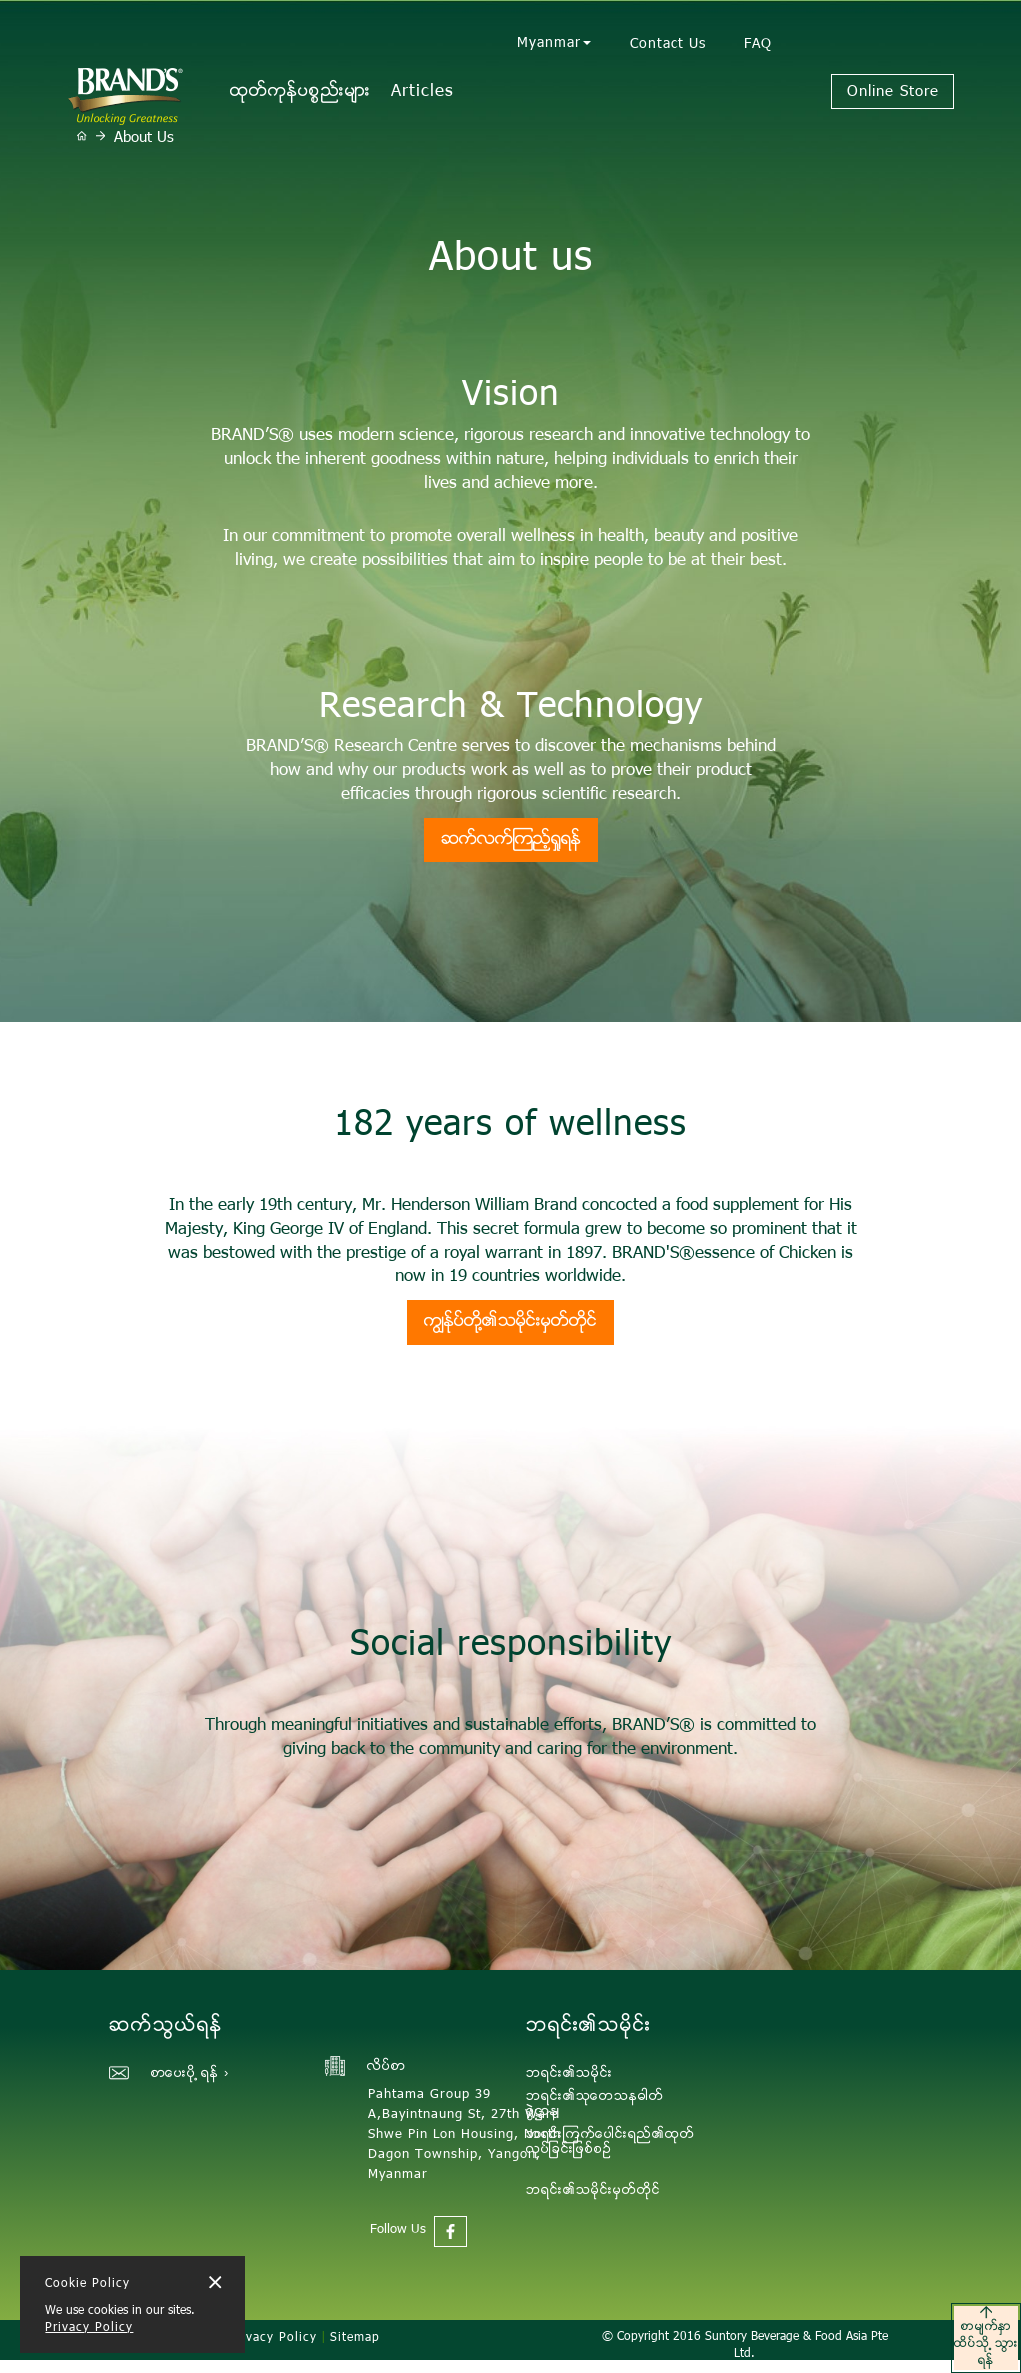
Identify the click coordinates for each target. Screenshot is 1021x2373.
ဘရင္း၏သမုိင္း (569, 2074)
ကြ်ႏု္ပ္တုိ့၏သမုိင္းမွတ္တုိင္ (510, 1322)
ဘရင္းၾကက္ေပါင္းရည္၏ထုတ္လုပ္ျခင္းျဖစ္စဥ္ (610, 2142)
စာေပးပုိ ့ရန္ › (190, 2074)
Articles (422, 92)
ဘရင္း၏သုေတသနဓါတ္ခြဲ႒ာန (595, 2104)
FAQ (758, 45)
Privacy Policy (89, 2328)
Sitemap (355, 2338)
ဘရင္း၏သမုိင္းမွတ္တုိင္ (593, 2191)
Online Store (893, 92)
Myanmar (554, 44)
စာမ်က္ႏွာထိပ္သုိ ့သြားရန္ (986, 2338)
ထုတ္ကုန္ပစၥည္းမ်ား (300, 92)
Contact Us (668, 45)
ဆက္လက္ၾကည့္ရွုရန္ (511, 840)
